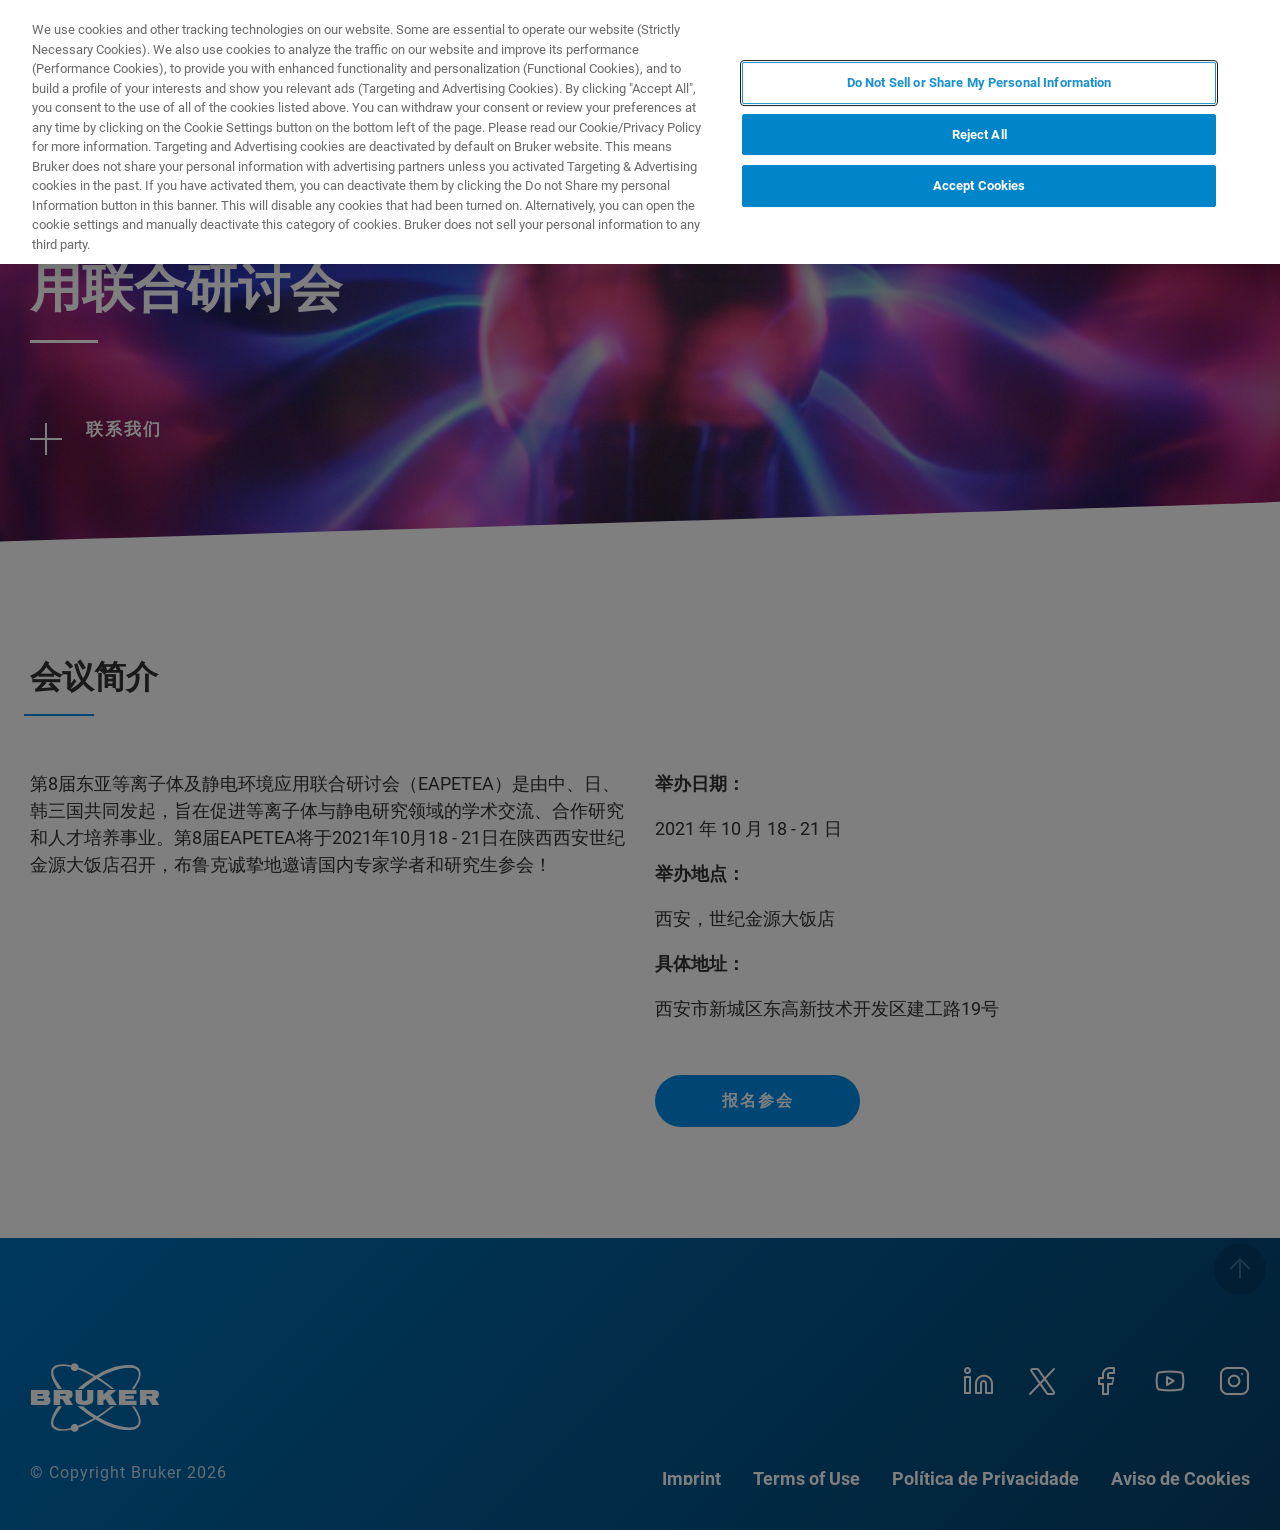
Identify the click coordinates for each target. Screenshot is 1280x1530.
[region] (640, 132)
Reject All (979, 134)
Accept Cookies (979, 185)
